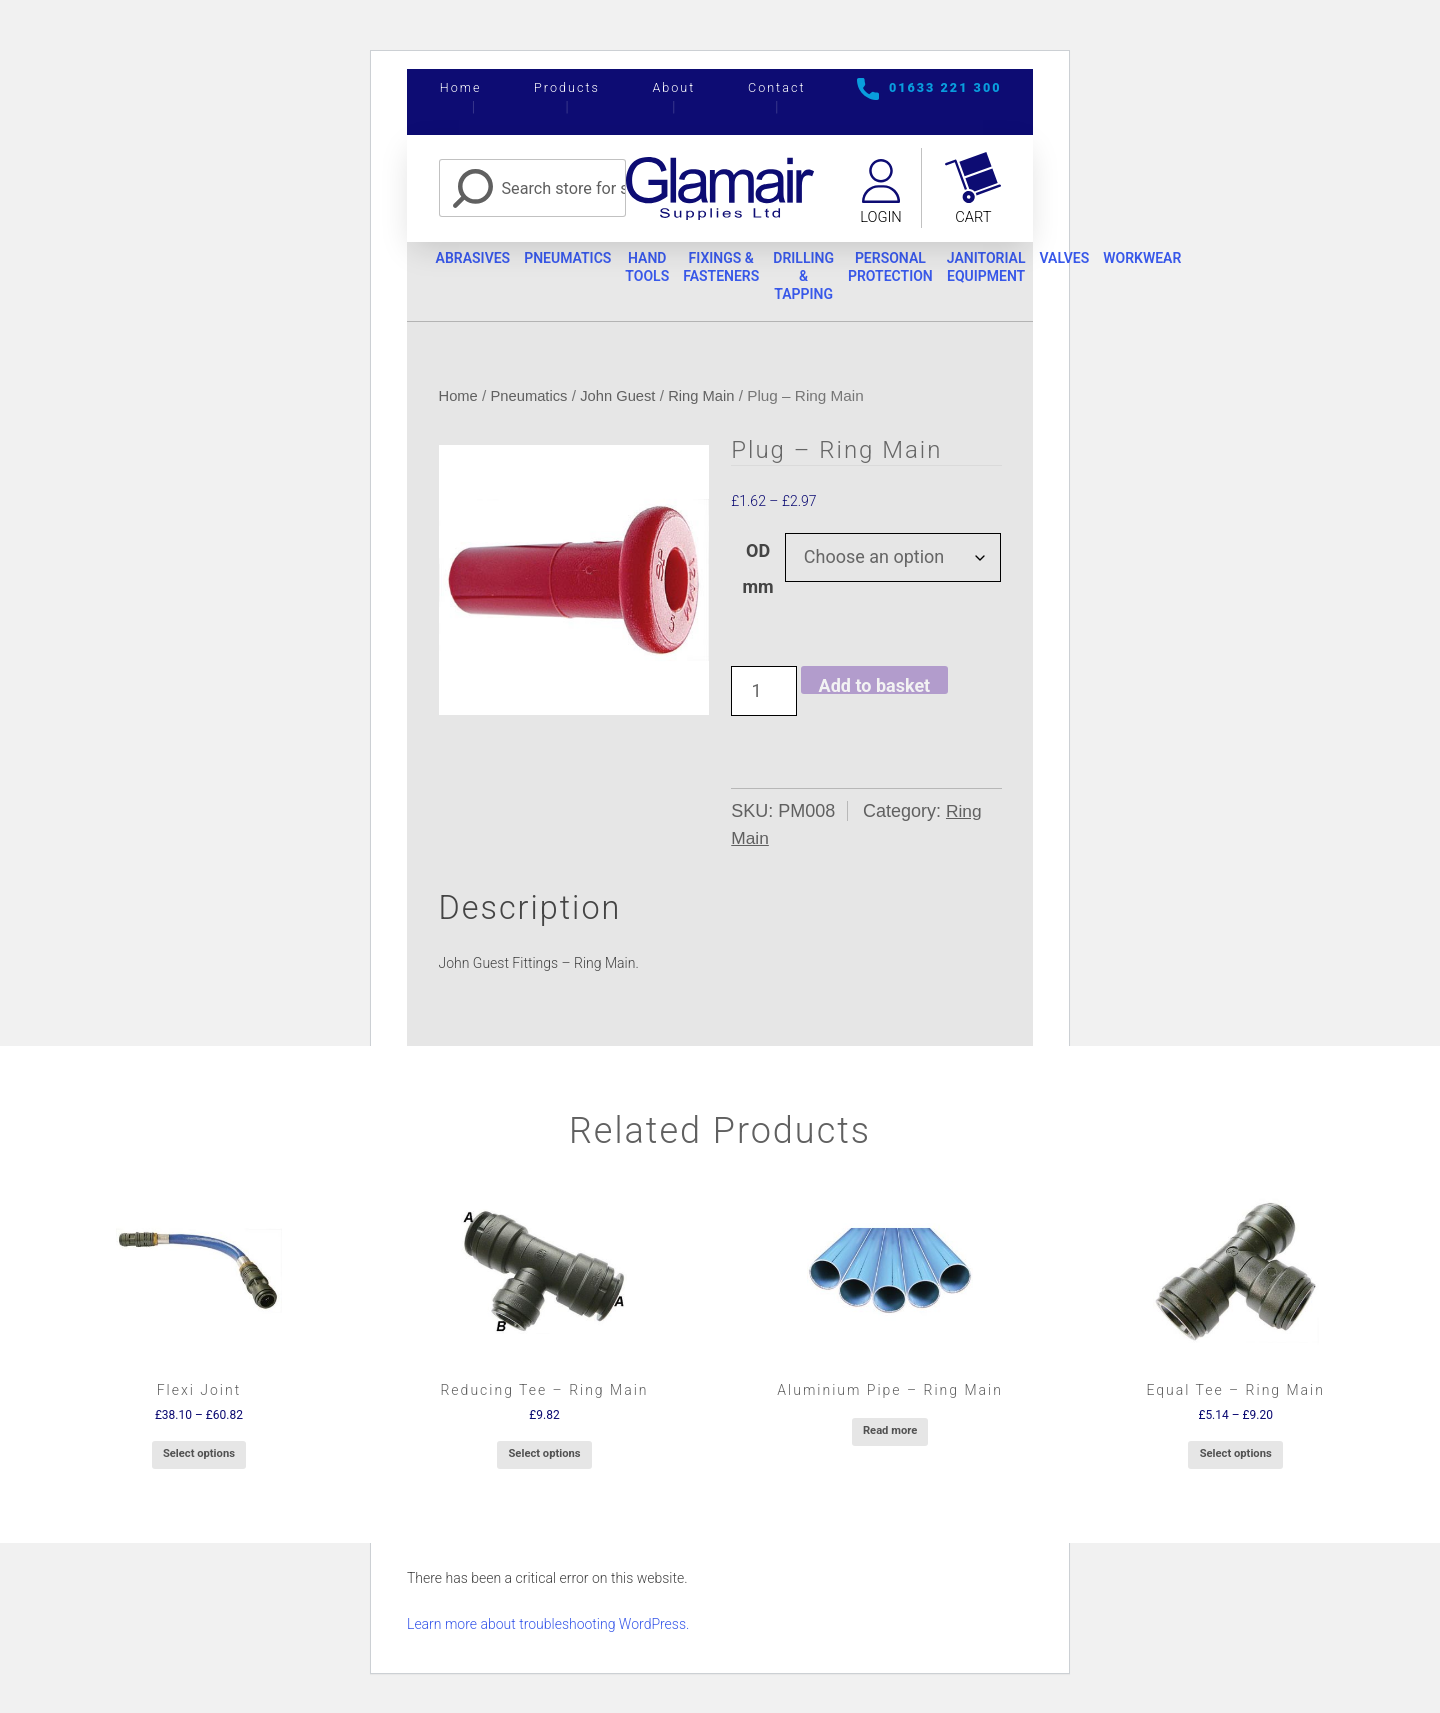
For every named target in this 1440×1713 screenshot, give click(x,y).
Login (879, 218)
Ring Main (710, 399)
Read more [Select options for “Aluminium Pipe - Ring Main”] (890, 1433)
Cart (974, 218)
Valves (1119, 262)
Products (567, 87)
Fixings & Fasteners (747, 270)
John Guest (624, 399)
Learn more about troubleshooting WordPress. (548, 1627)
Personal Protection (930, 270)
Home (461, 87)
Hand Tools (666, 270)
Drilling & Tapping (836, 279)
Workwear (1204, 262)
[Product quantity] (763, 694)
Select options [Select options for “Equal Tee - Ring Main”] (1236, 1457)
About (673, 87)
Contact (777, 87)
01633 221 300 (945, 87)
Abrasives (476, 262)
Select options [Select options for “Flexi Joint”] (199, 1457)
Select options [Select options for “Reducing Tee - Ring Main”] (544, 1457)
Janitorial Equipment (1033, 270)
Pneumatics (579, 262)
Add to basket (875, 688)
